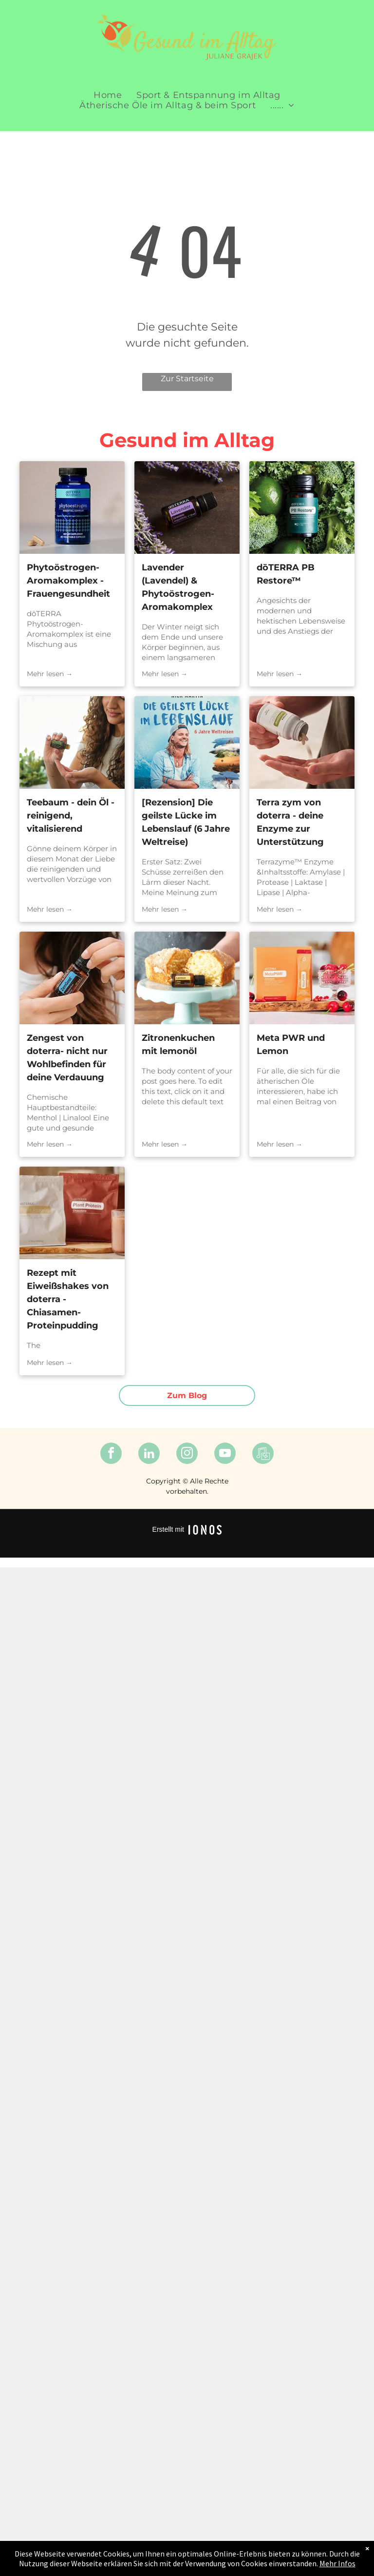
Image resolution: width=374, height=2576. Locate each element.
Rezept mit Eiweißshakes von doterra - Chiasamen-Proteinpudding (68, 1299)
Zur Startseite (187, 378)
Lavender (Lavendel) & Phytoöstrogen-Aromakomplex (178, 587)
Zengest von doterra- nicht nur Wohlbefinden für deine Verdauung (67, 1058)
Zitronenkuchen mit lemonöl (178, 1044)
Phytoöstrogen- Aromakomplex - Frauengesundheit (68, 580)
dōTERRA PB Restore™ (286, 574)
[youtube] (225, 1454)
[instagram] (187, 1454)
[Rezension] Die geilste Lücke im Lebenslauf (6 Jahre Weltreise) (186, 822)
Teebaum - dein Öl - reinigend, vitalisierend (70, 815)
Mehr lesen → (50, 673)
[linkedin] (149, 1454)
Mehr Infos (337, 2563)
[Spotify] (263, 1454)
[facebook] (111, 1454)
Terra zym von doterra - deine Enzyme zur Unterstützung (290, 822)
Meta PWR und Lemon (291, 1044)
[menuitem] (107, 95)
